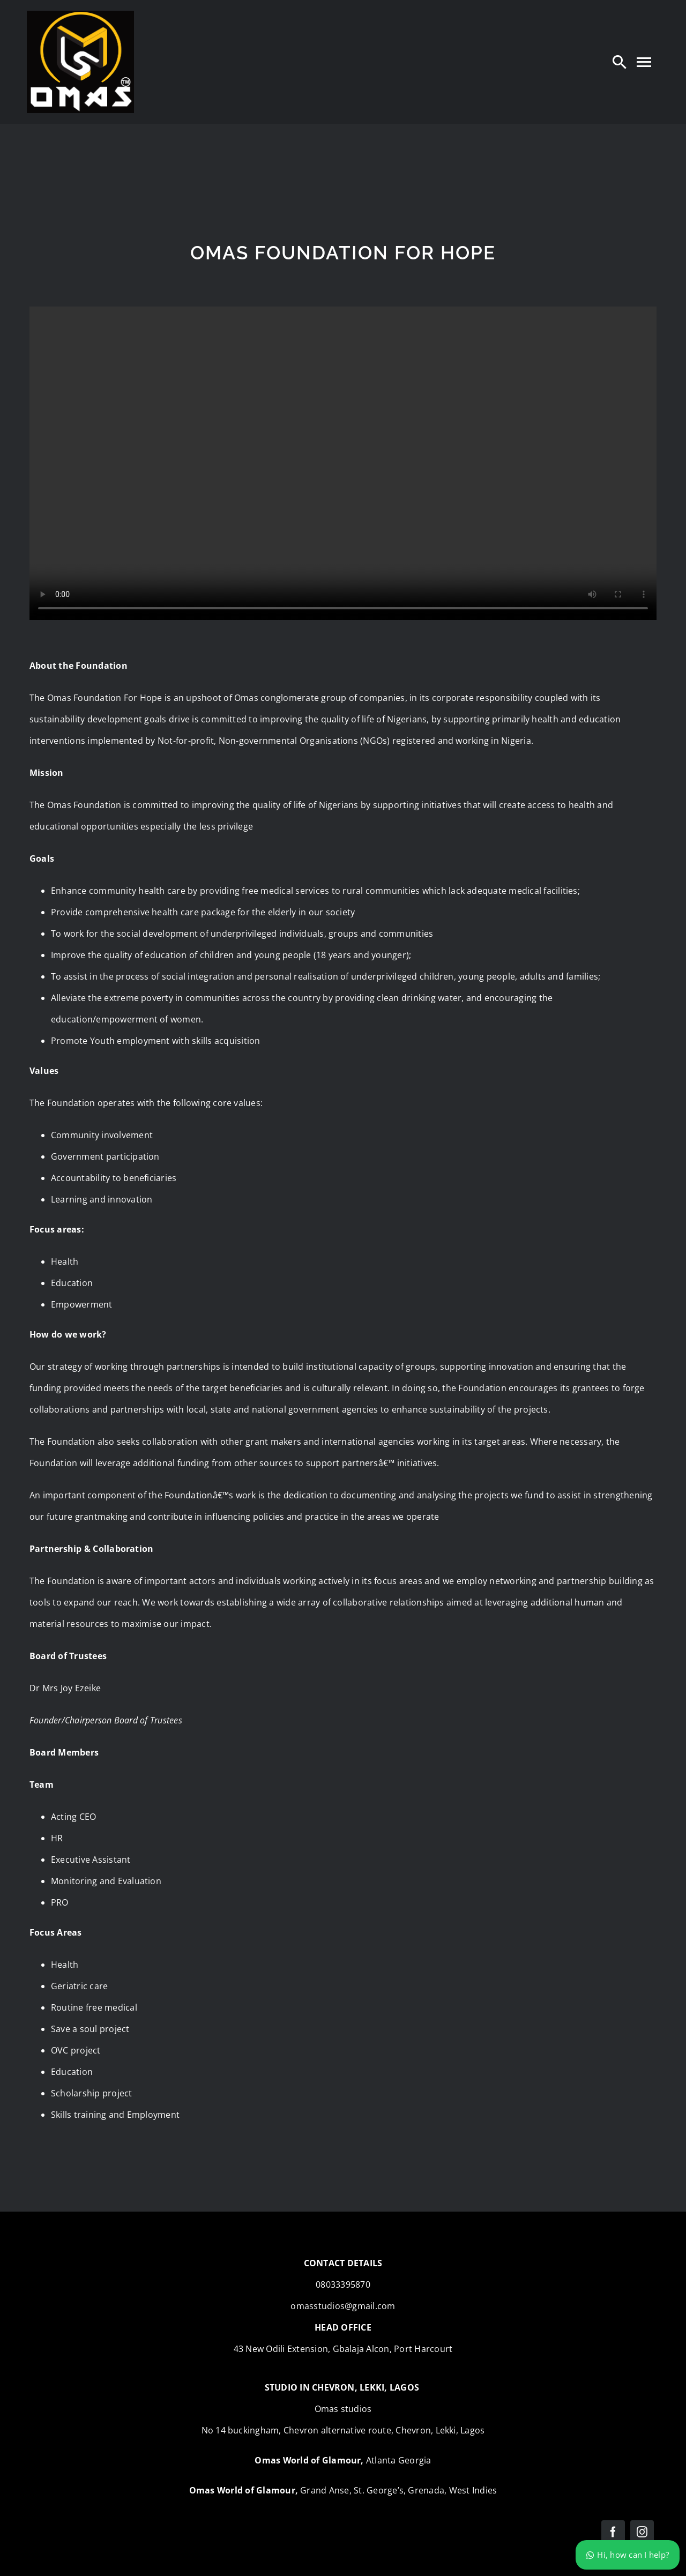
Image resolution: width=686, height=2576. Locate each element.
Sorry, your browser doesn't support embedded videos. (343, 463)
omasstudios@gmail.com (342, 2306)
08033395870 (343, 2284)
